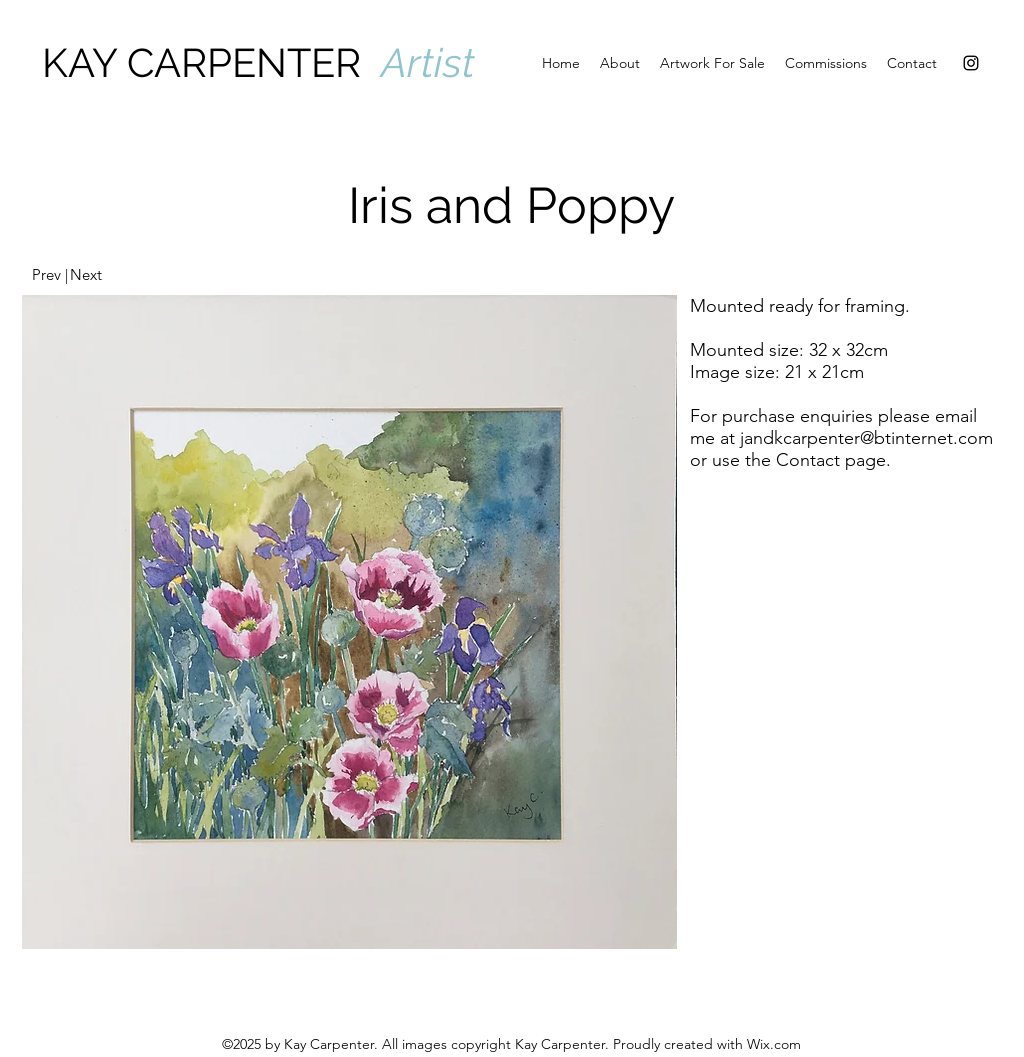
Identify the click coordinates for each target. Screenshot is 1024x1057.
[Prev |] (49, 275)
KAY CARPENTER (211, 62)
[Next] (86, 275)
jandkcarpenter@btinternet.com (866, 438)
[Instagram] (971, 63)
